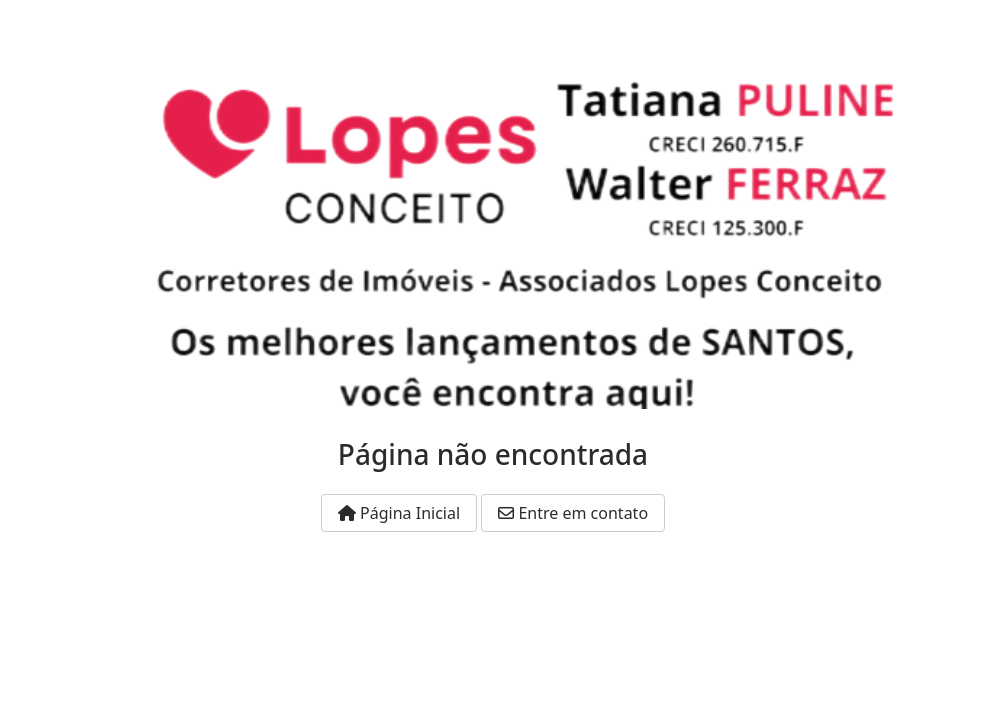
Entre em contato (573, 513)
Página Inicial (399, 513)
